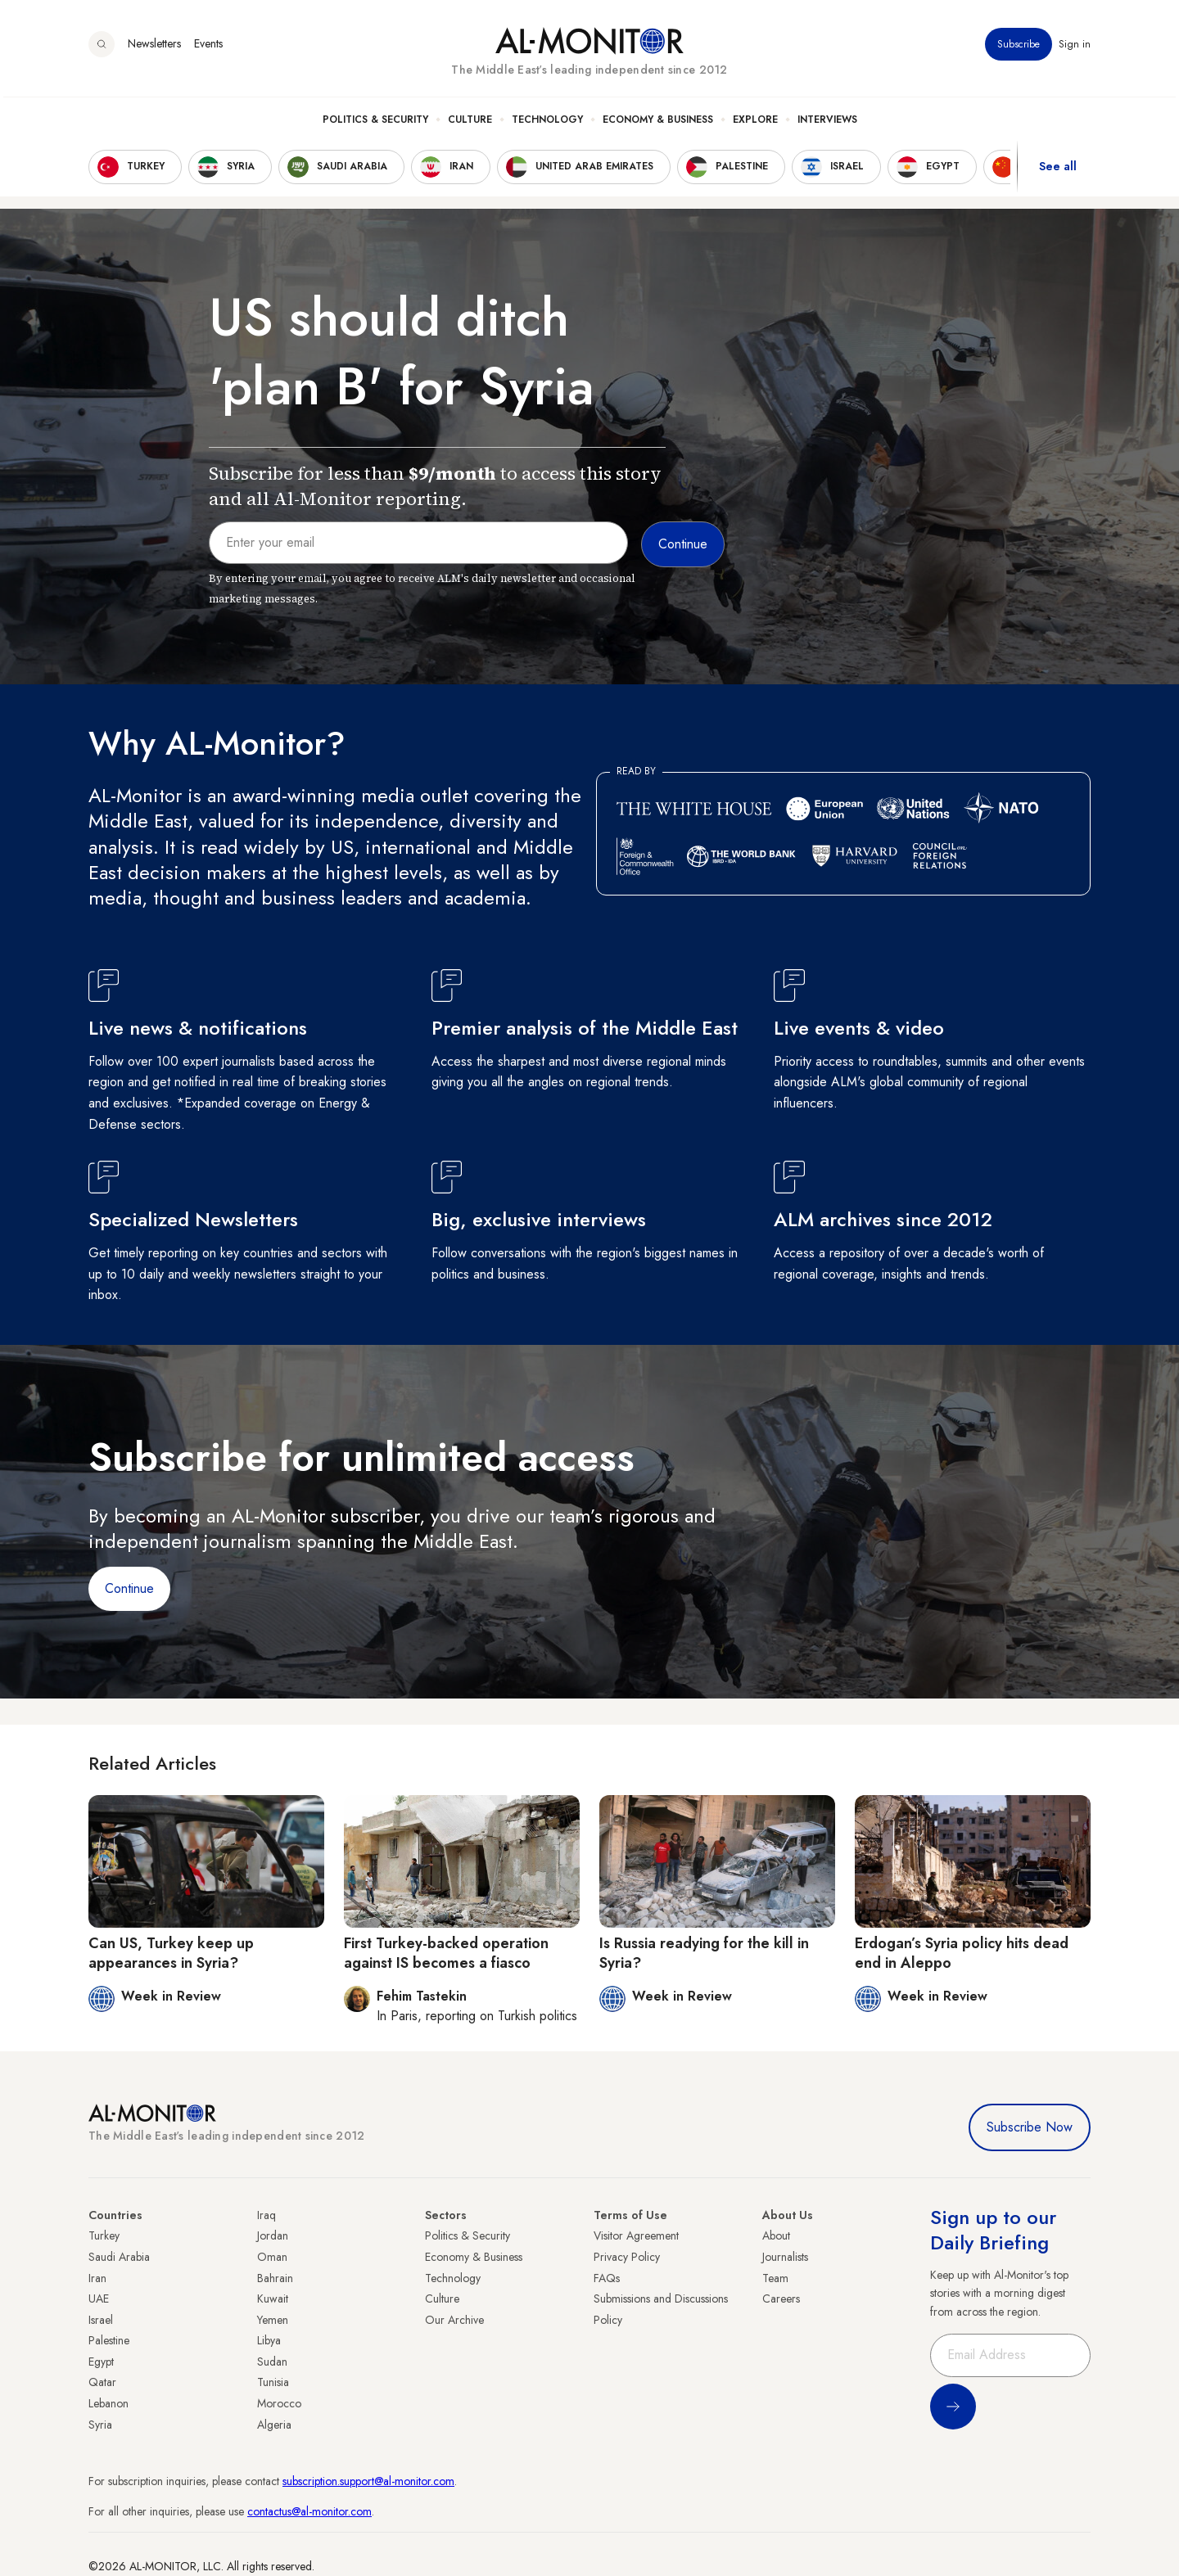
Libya (269, 2340)
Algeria (274, 2424)
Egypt (101, 2361)
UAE (98, 2298)
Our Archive (454, 2320)
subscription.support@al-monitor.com (368, 2481)
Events (208, 48)
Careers (781, 2298)
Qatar (102, 2382)
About (776, 2235)
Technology (547, 124)
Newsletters (154, 48)
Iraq (266, 2215)
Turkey (104, 2235)
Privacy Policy (627, 2257)
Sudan (272, 2361)
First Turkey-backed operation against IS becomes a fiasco (446, 1953)
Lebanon (108, 2403)
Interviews (827, 124)
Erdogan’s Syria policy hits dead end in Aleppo (961, 1953)
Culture (470, 124)
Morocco (279, 2403)
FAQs (607, 2278)
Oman (272, 2257)
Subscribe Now (1030, 2127)
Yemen (272, 2320)
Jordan (272, 2235)
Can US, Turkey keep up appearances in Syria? (171, 1953)
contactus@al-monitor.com (309, 2511)
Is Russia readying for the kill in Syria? (704, 1953)
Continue (129, 1588)
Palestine (108, 2340)
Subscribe (1018, 48)
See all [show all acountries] (1058, 171)
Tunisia (273, 2382)
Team (775, 2278)
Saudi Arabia (119, 2257)
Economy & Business (658, 124)
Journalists (785, 2257)
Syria (100, 2424)
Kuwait (272, 2298)
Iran (97, 2278)
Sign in (1075, 48)
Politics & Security (375, 124)
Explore (755, 124)
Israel (100, 2320)
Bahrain (275, 2278)
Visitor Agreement (636, 2235)
